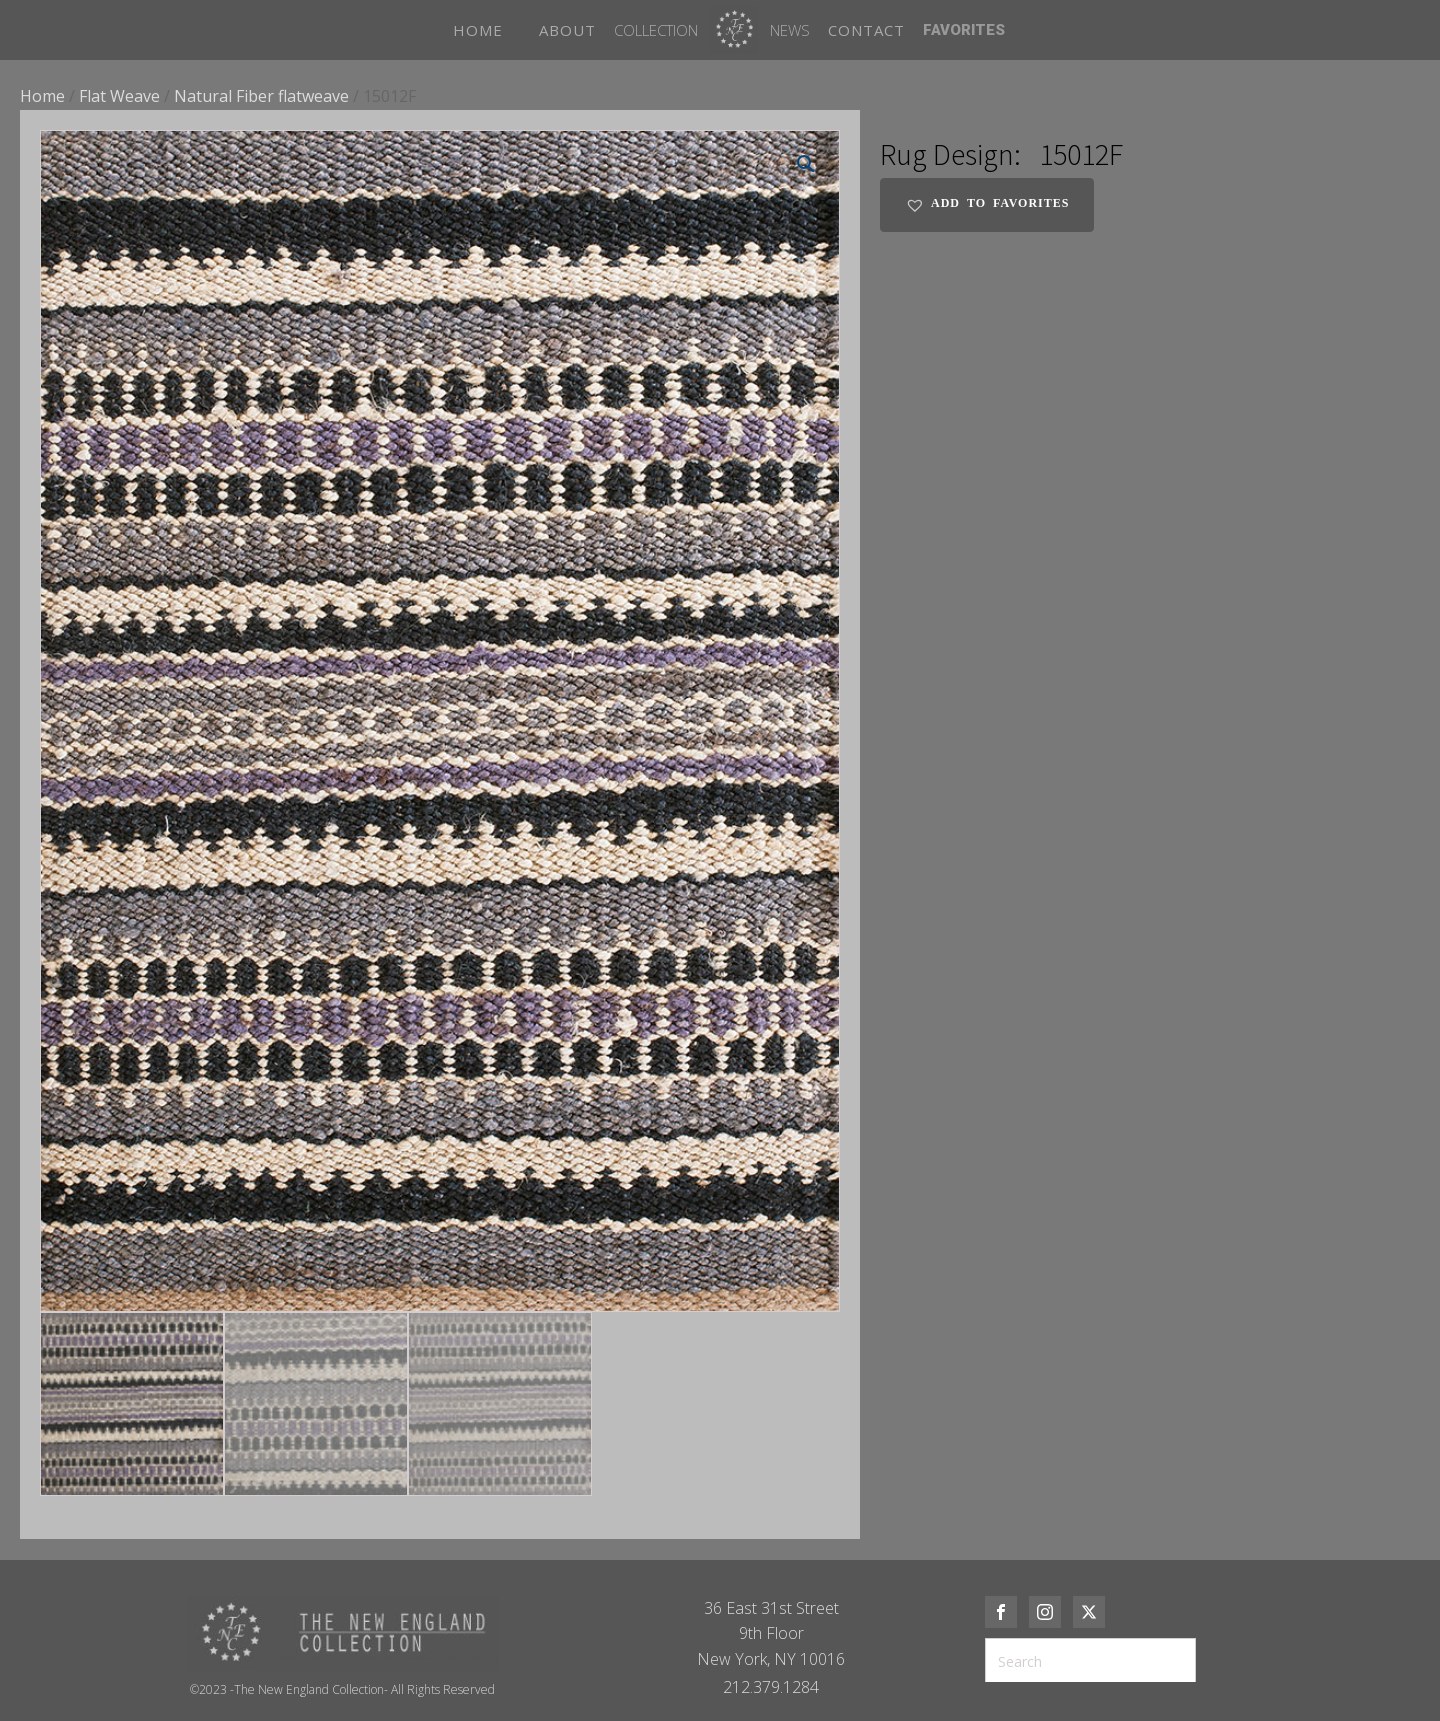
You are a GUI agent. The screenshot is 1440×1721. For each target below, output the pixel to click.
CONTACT (866, 30)
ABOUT (567, 30)
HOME (478, 30)
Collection (656, 30)
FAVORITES (964, 30)
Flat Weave (119, 96)
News (790, 30)
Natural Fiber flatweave (261, 96)
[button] (806, 164)
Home (42, 96)
